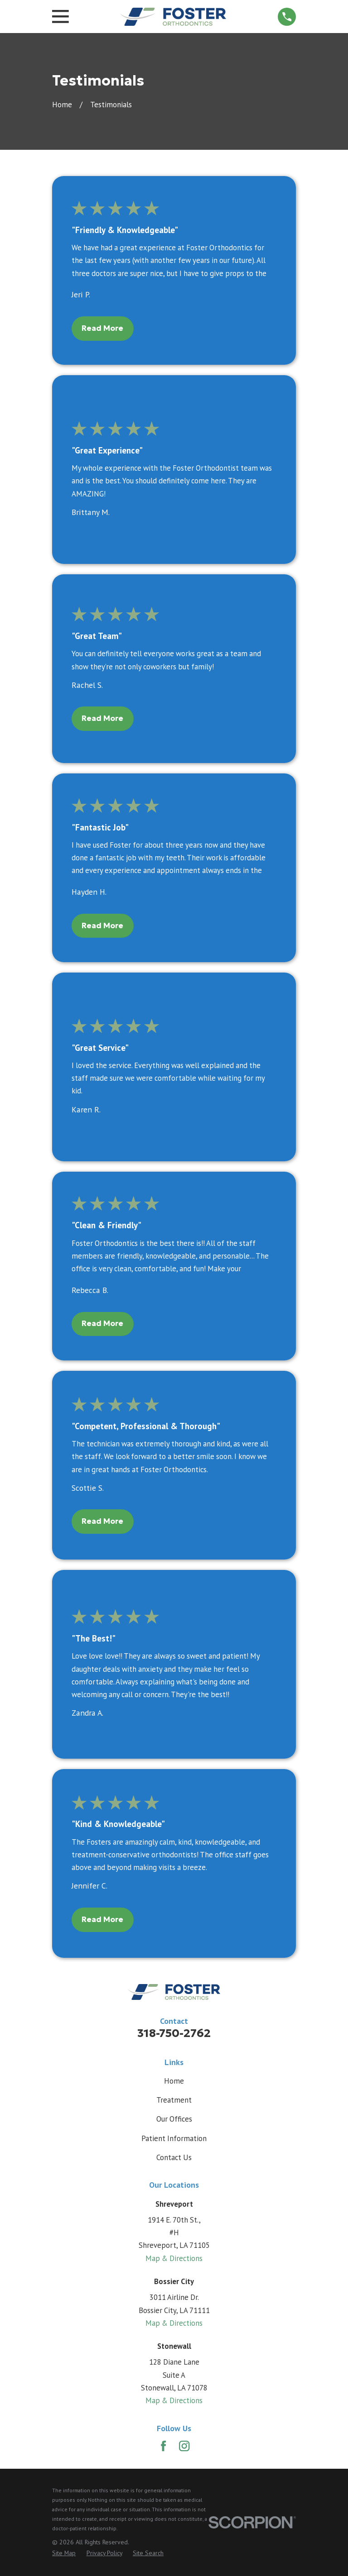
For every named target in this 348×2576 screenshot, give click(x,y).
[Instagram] (184, 2446)
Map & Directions (174, 2258)
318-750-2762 (174, 2033)
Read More (102, 328)
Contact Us (174, 2157)
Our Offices (174, 2119)
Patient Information (174, 2138)
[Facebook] (163, 2446)
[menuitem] (64, 2553)
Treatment (174, 2100)
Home (174, 2081)
